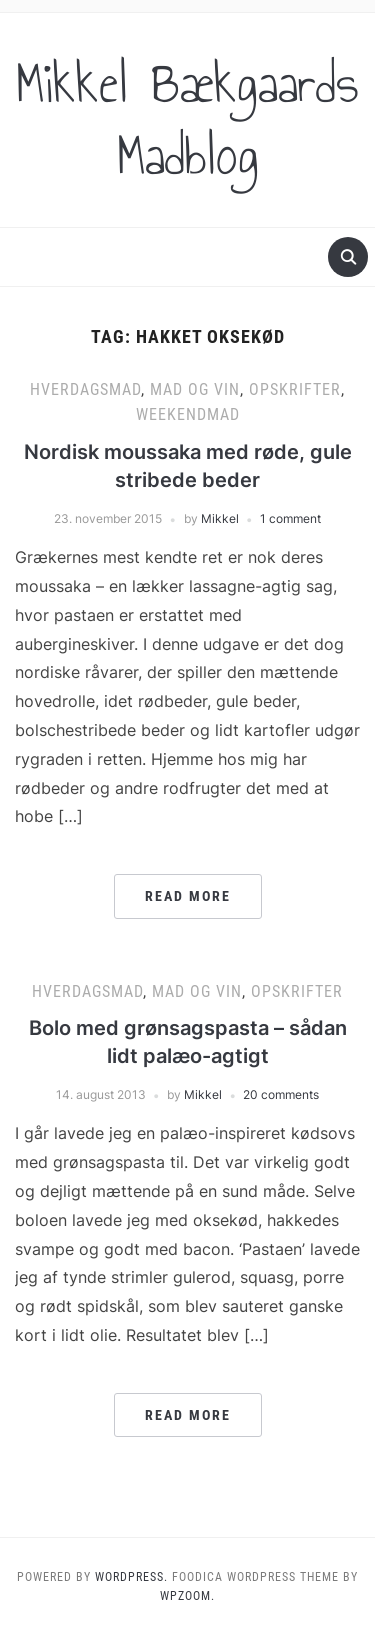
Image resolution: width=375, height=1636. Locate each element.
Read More (188, 896)
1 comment (290, 518)
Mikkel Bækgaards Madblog (187, 120)
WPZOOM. (187, 1596)
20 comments (281, 1094)
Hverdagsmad (85, 389)
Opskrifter (295, 389)
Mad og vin (195, 389)
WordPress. (131, 1577)
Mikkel (220, 518)
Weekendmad (188, 414)
